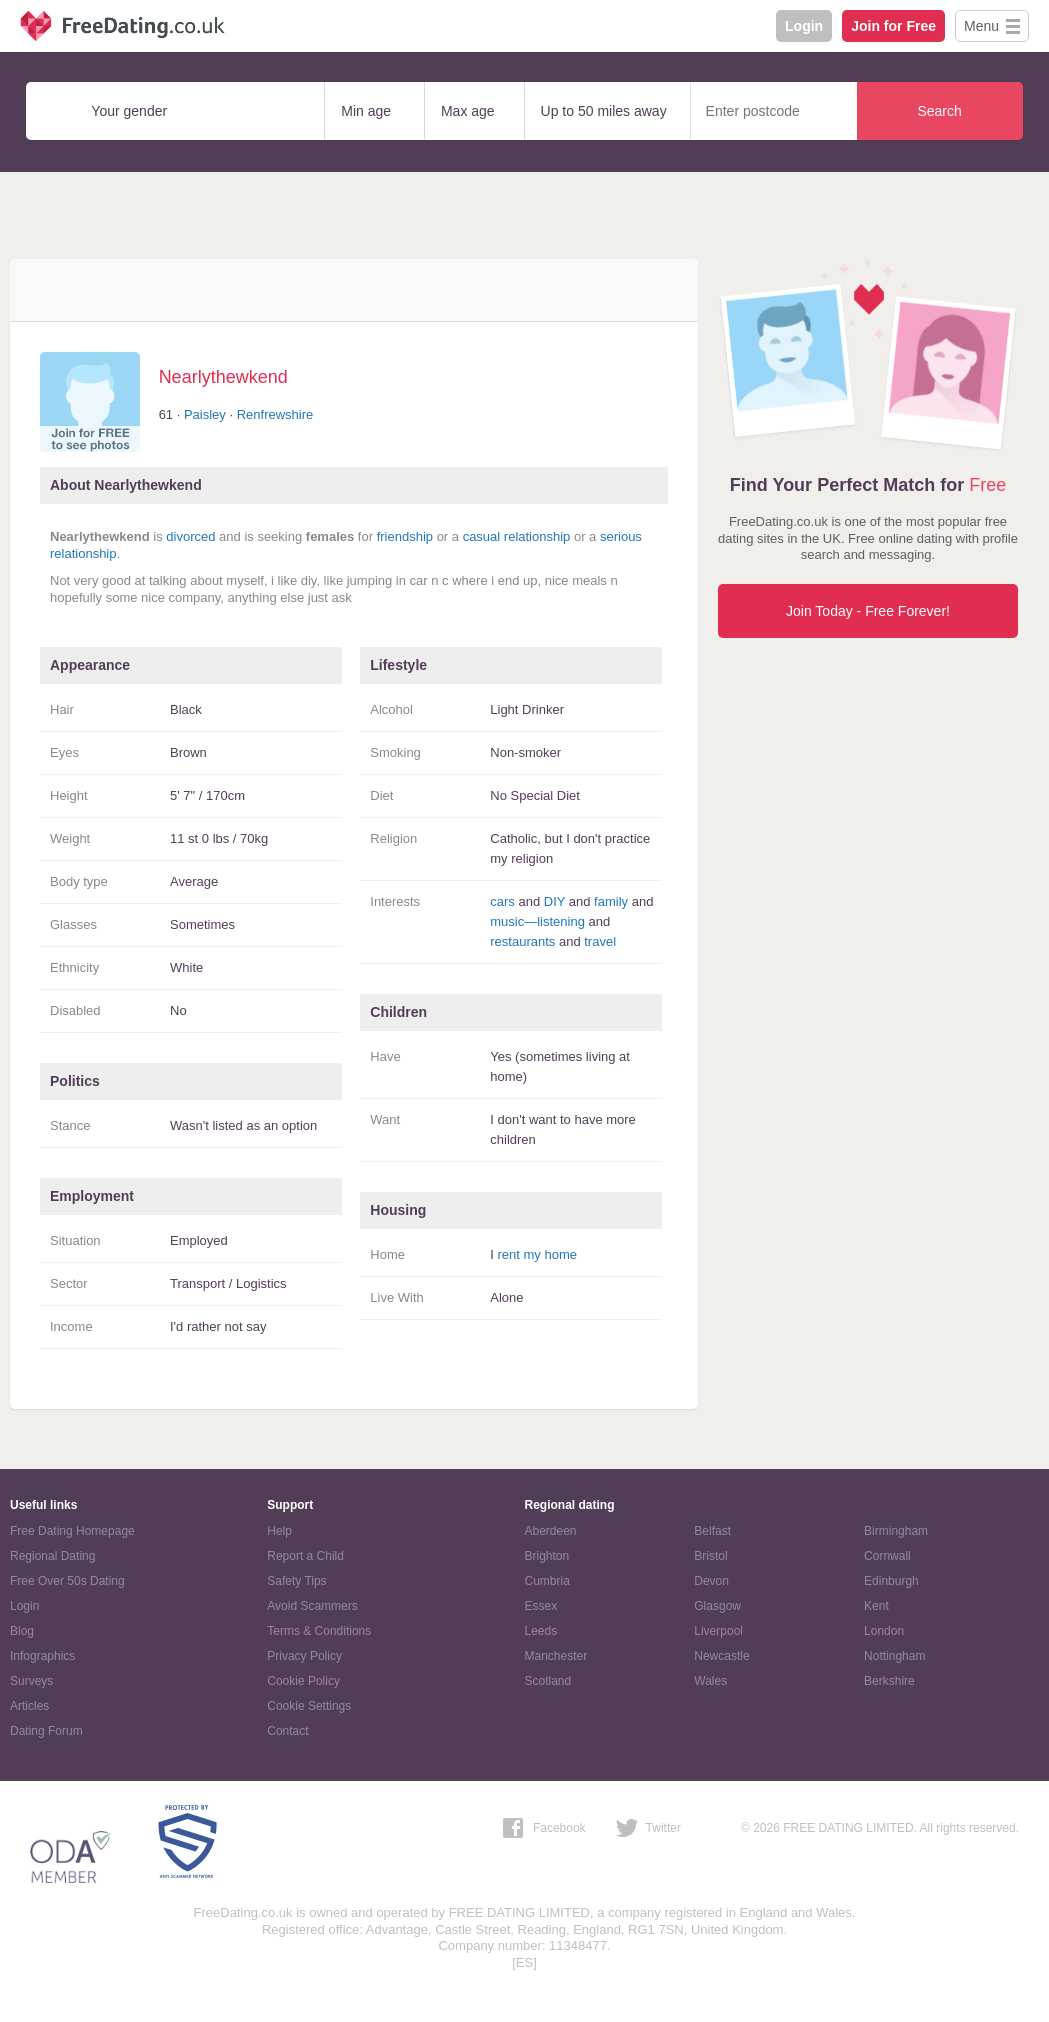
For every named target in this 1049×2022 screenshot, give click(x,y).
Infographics (42, 1656)
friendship (405, 536)
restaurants (522, 941)
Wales (710, 1681)
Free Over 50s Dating (67, 1581)
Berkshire (889, 1681)
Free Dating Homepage (72, 1531)
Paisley (205, 414)
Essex (541, 1606)
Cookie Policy (303, 1681)
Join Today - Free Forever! (868, 611)
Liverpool (718, 1631)
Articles (29, 1706)
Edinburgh (891, 1581)
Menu (981, 26)
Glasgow (717, 1606)
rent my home (537, 1254)
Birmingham (896, 1531)
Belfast (712, 1531)
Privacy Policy (304, 1656)
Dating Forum (46, 1731)
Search (939, 111)
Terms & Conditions (319, 1631)
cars (502, 901)
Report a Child (305, 1556)
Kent (876, 1606)
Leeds (541, 1631)
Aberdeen (551, 1531)
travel (600, 941)
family (611, 901)
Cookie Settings (309, 1706)
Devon (711, 1581)
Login (804, 26)
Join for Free (893, 26)
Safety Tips (296, 1581)
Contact (287, 1731)
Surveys (31, 1681)
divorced (190, 536)
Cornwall (887, 1556)
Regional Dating (52, 1556)
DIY (554, 901)
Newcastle (721, 1656)
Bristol (710, 1556)
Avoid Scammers (312, 1606)
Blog (22, 1631)
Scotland (548, 1681)
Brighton (547, 1556)
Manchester (556, 1656)
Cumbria (547, 1581)
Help (279, 1531)
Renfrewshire (275, 414)
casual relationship (517, 536)
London (884, 1631)
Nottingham (894, 1656)
